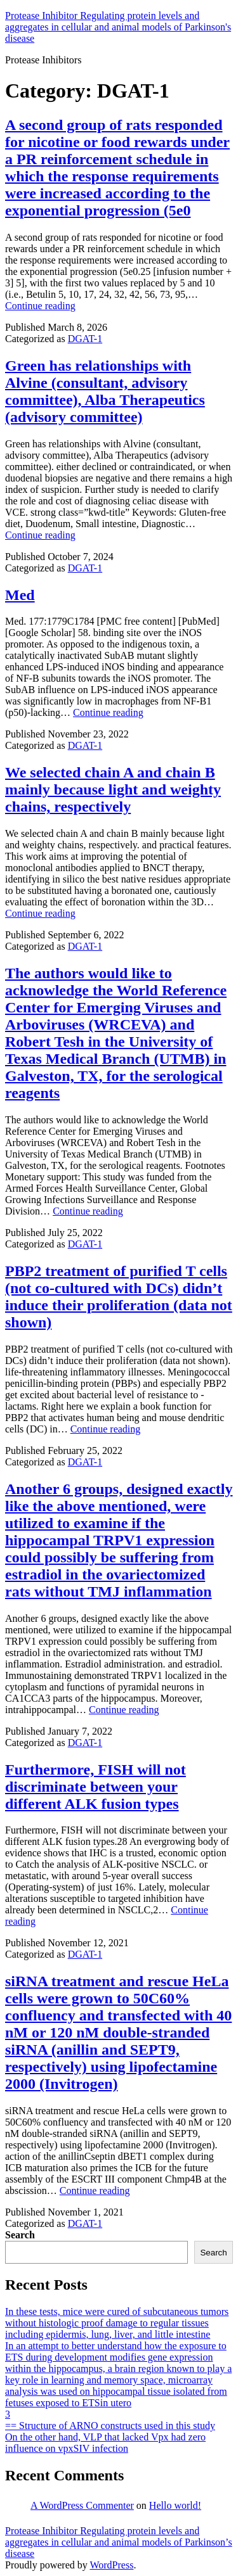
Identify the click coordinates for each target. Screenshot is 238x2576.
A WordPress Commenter (82, 2505)
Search (20, 2234)
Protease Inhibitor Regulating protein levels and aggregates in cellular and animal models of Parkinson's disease (118, 27)
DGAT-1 (85, 338)
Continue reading (40, 305)
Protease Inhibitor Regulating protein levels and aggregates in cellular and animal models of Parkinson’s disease (118, 2542)
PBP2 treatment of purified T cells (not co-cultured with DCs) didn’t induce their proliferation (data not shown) (118, 1296)
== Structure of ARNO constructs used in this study (110, 2425)
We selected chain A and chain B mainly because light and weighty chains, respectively (113, 789)
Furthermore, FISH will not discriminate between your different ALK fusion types (95, 1786)
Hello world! (175, 2505)
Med (20, 595)
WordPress (111, 2565)
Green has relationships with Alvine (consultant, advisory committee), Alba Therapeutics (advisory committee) (105, 391)
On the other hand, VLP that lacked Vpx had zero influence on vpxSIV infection (105, 2443)
